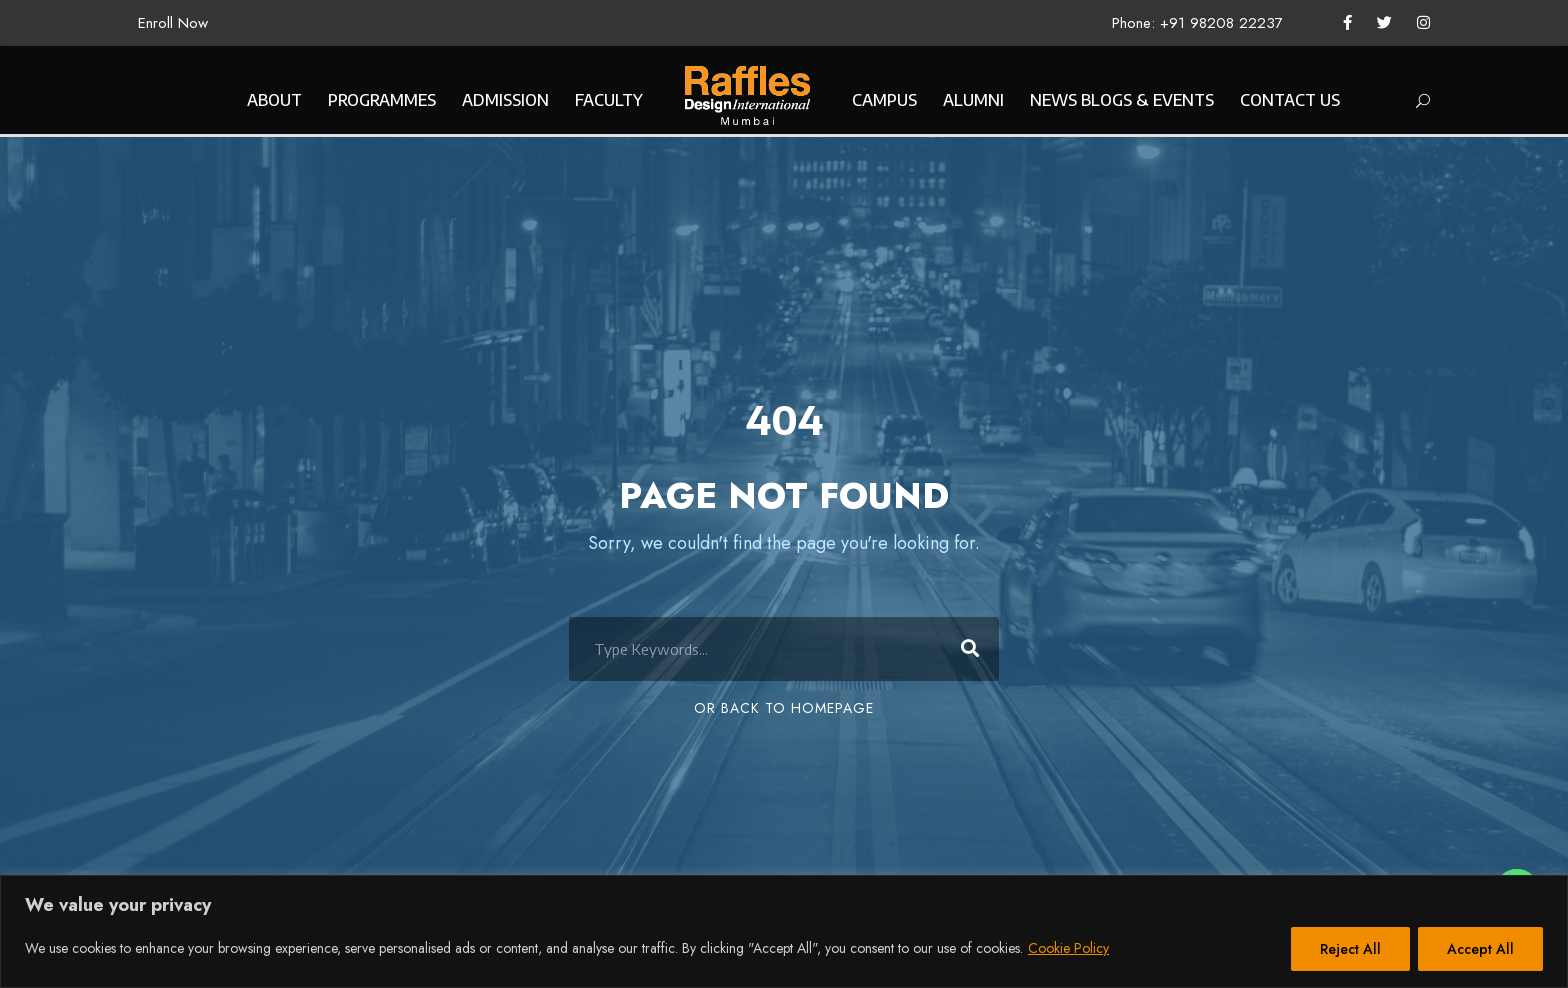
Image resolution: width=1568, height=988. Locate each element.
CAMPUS (884, 100)
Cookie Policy (1068, 948)
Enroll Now (173, 23)
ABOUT (274, 100)
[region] (784, 931)
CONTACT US (1290, 100)
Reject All (1350, 949)
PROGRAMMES (382, 100)
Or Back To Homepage (784, 763)
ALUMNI (973, 100)
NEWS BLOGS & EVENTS (1122, 100)
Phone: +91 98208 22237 (1197, 23)
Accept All (1480, 949)
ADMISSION (505, 100)
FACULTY (609, 100)
